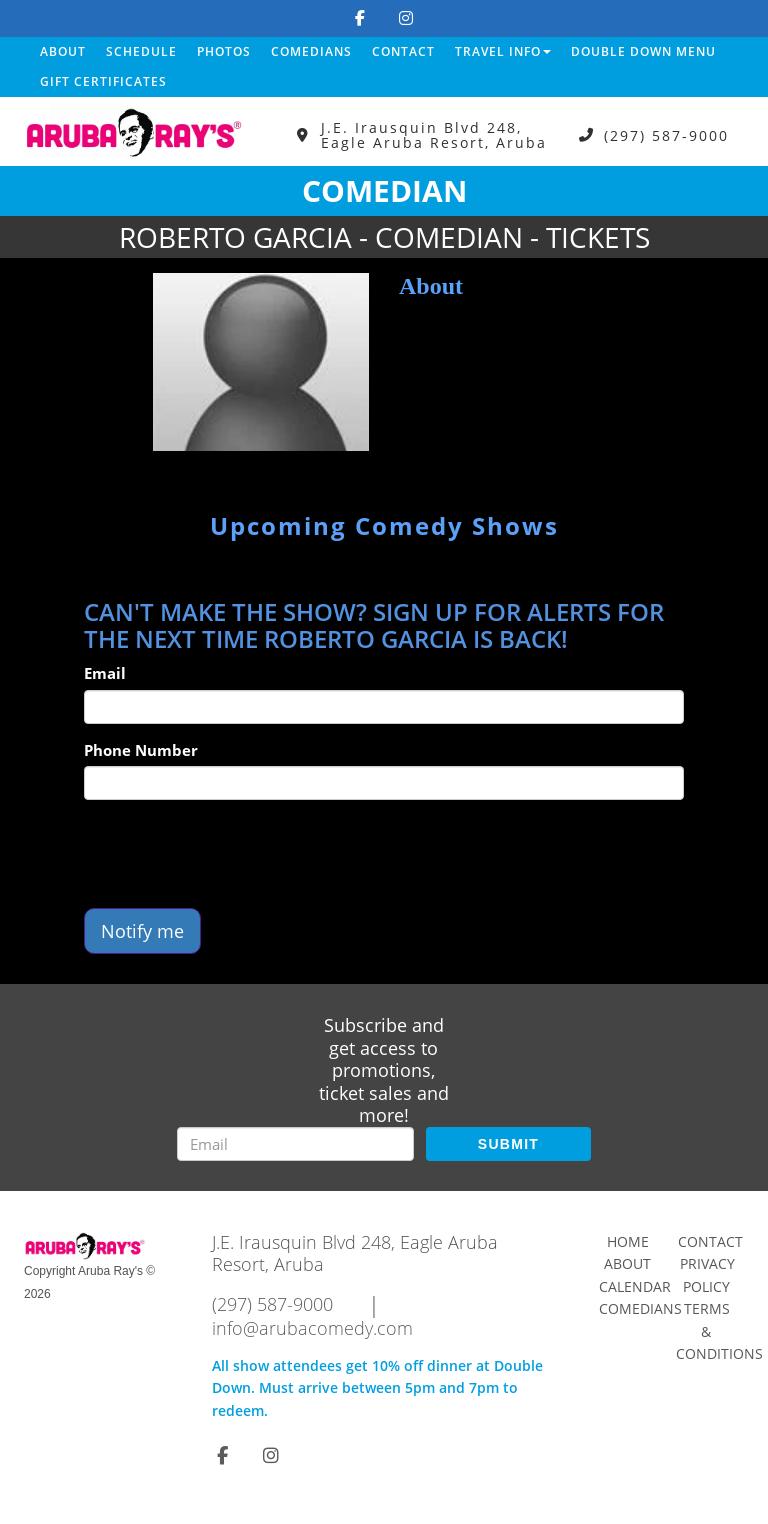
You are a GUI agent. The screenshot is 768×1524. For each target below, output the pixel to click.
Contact (403, 51)
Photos (224, 51)
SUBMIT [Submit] (508, 1144)
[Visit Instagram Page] (406, 18)
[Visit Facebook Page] (360, 18)
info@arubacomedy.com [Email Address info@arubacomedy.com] (312, 1328)
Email (105, 673)
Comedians (311, 51)
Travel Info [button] (503, 51)
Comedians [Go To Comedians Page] (640, 1308)
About (63, 51)
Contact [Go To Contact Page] (710, 1241)
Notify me (142, 931)
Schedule (141, 51)
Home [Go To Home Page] (628, 1241)
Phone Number (141, 750)
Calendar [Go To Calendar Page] (635, 1286)
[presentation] (236, 854)
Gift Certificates (103, 81)
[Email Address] (295, 1144)
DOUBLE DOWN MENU (643, 51)
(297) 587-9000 (666, 135)
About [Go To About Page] (627, 1263)
